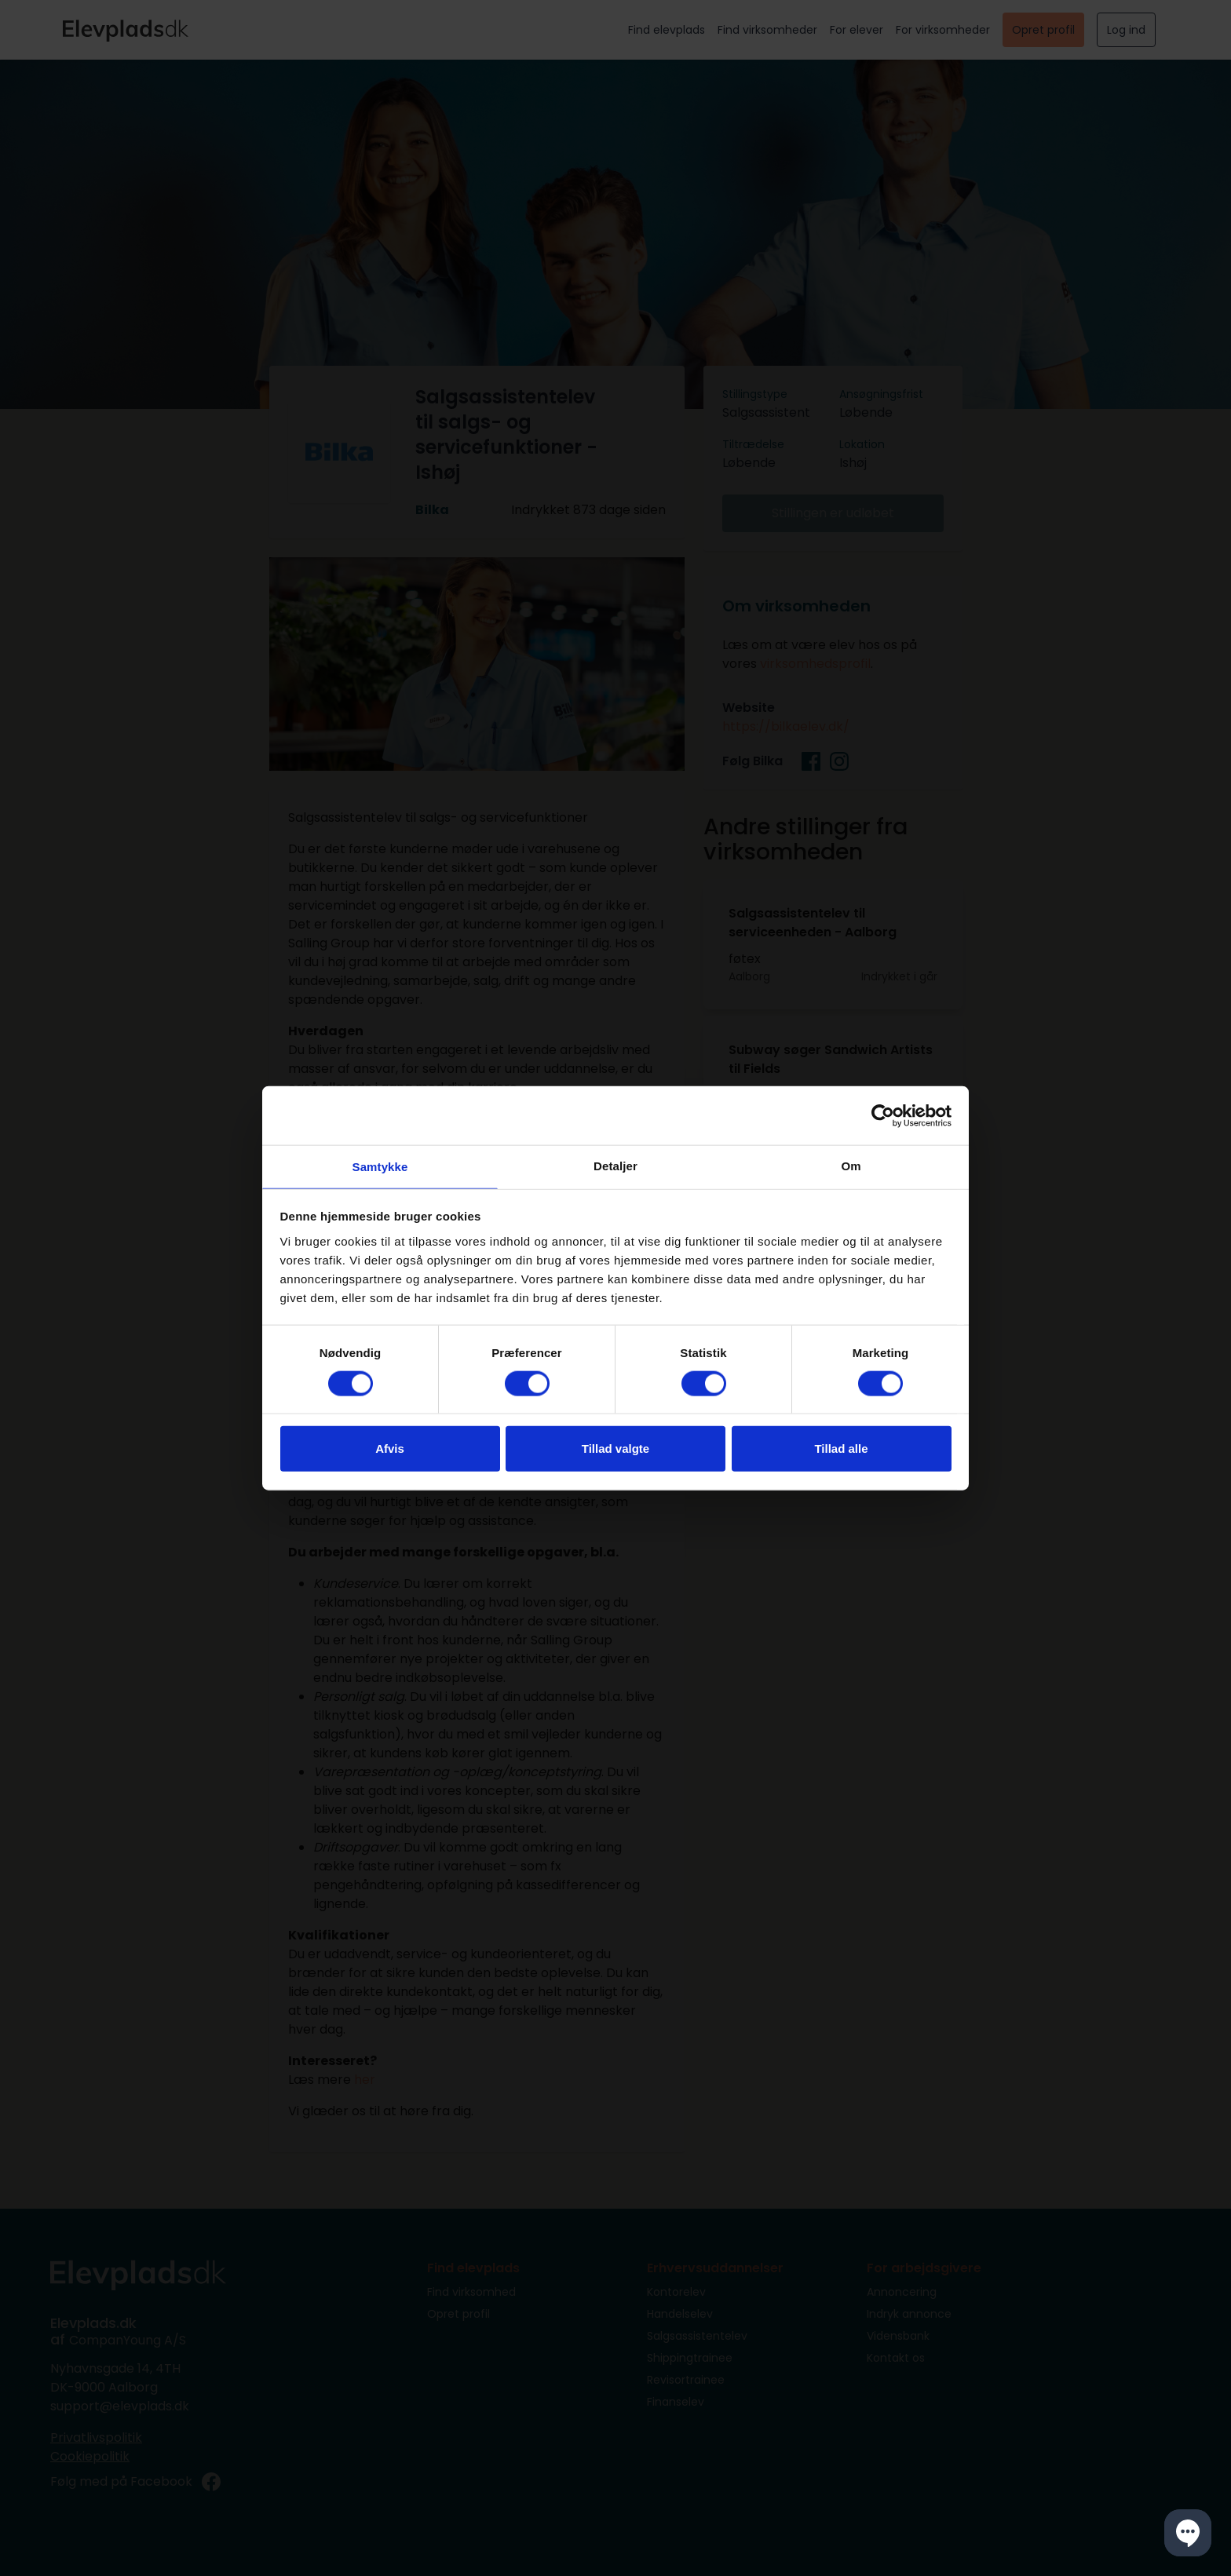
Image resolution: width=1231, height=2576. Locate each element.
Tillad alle (841, 1450)
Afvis (389, 1450)
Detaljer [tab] (615, 1164)
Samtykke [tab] (380, 1166)
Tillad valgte (615, 1450)
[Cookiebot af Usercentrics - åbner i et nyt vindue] (883, 1114)
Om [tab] (850, 1164)
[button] (1187, 2532)
